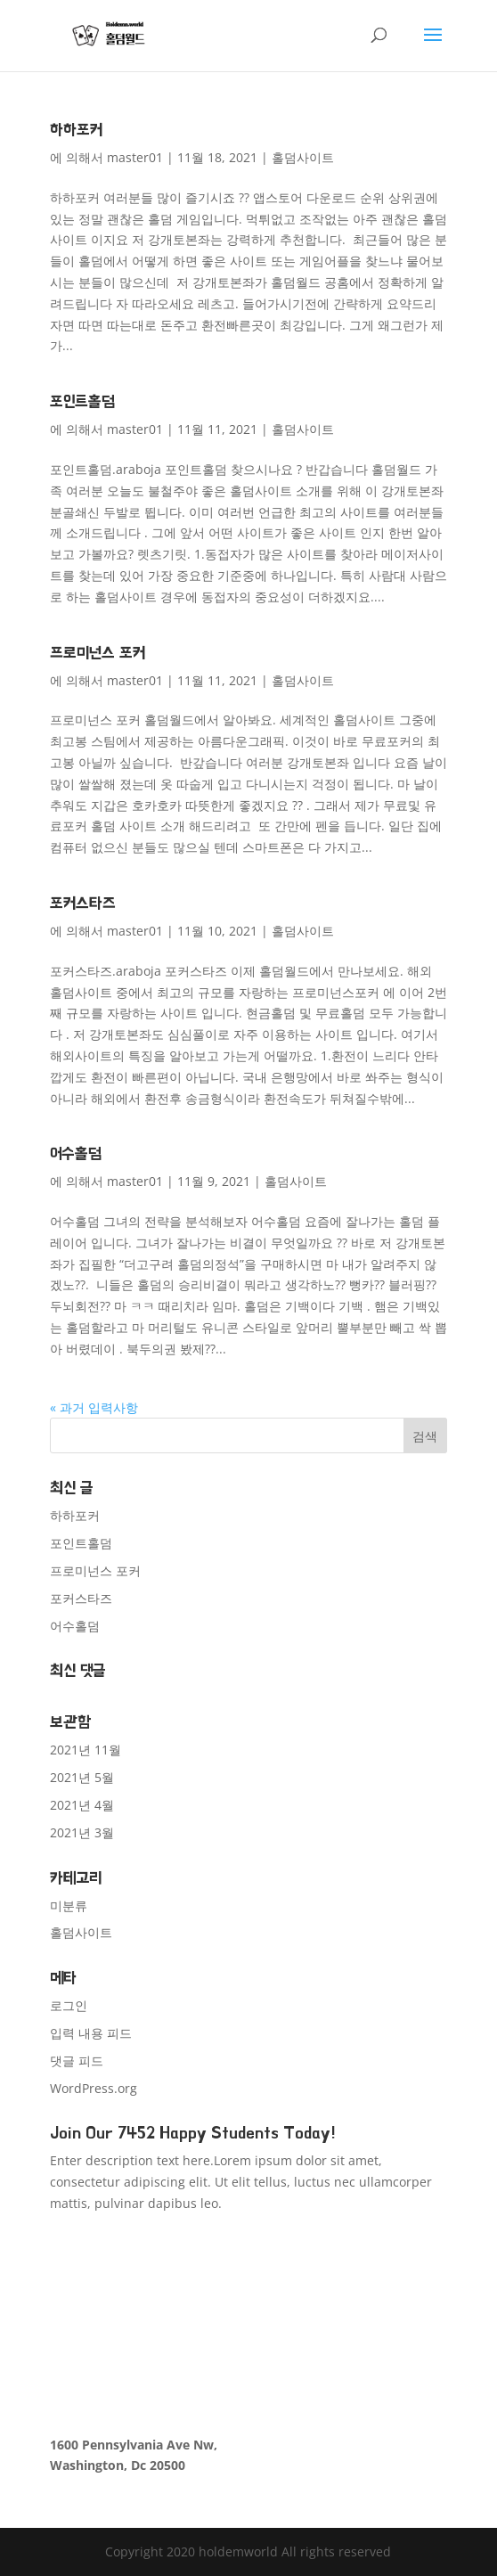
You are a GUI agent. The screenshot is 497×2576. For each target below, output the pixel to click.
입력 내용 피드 (91, 2032)
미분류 (68, 1905)
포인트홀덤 (82, 401)
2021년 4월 (82, 1804)
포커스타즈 (82, 903)
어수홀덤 (76, 1153)
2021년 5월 (82, 1777)
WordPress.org (93, 2088)
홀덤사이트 (303, 157)
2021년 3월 (82, 1832)
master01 (135, 157)
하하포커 (76, 129)
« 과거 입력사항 (94, 1407)
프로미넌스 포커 (97, 652)
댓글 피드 (76, 2060)
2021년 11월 (85, 1749)
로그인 (68, 2005)
